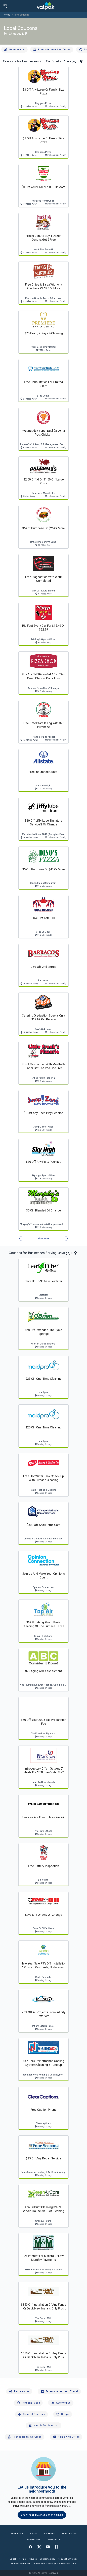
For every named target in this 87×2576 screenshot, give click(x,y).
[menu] (5, 6)
